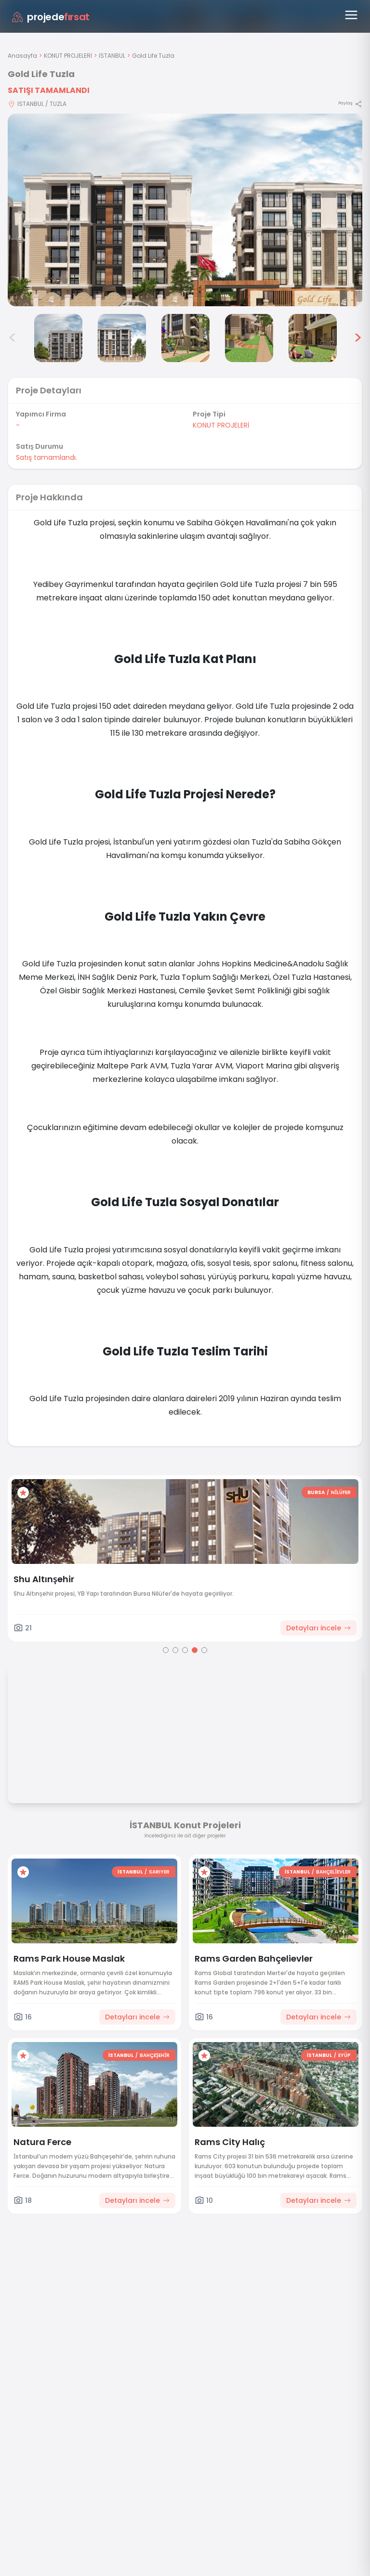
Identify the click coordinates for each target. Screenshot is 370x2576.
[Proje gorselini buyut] (185, 210)
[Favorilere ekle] (60, 1492)
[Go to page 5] (204, 1650)
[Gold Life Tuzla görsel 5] (185, 338)
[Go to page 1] (166, 1650)
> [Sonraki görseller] (357, 338)
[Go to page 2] (175, 1650)
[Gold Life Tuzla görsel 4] (122, 338)
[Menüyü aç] (351, 15)
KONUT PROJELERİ (68, 56)
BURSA (352, 1492)
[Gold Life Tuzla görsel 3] (58, 338)
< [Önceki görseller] (12, 338)
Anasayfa (22, 56)
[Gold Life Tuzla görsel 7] (313, 338)
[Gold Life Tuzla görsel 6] (249, 338)
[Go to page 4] (195, 1650)
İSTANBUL (112, 56)
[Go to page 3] (185, 1650)
